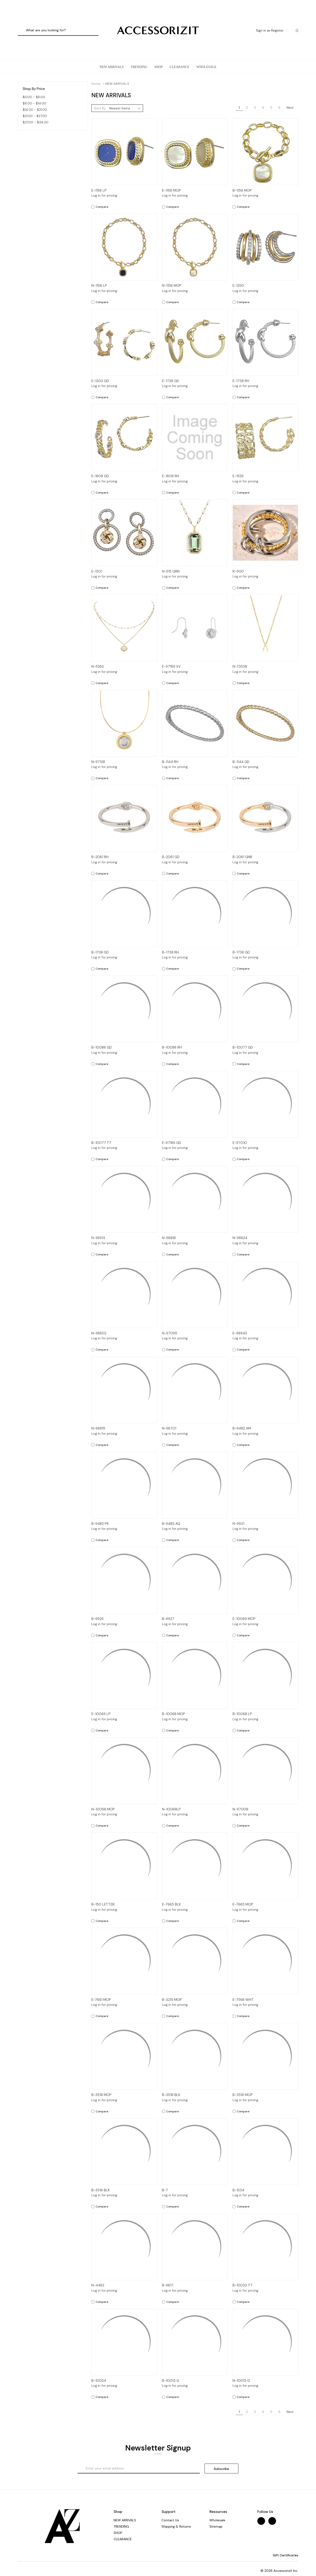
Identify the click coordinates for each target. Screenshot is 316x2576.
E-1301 (96, 562)
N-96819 (98, 1419)
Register (277, 26)
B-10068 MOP (173, 1704)
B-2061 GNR (242, 847)
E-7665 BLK (171, 1895)
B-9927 (168, 1609)
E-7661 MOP (101, 1990)
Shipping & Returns (176, 2517)
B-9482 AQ (171, 1514)
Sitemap (216, 2517)
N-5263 (97, 657)
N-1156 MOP (171, 276)
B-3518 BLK (171, 2085)
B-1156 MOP (242, 181)
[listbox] (125, 98)
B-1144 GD (241, 752)
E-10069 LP (101, 1704)
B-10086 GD (101, 1038)
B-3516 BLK (100, 2180)
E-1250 (238, 276)
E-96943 (240, 1324)
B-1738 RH (170, 943)
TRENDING (139, 57)
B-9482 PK (100, 1514)
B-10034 (98, 2371)
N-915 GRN (171, 562)
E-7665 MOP (243, 1895)
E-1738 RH (241, 371)
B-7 (165, 2180)
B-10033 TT (243, 2276)
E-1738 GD (170, 371)
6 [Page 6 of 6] (279, 98)
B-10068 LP (242, 1704)
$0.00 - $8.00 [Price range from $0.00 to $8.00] (34, 88)
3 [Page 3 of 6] (255, 98)
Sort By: (100, 99)
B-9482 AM (242, 1419)
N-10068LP (171, 1800)
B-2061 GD (171, 847)
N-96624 (240, 1228)
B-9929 (97, 1609)
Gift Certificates (283, 2546)
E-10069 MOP (244, 1609)
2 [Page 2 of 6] (247, 98)
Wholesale (206, 57)
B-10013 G (170, 2371)
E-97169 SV (171, 657)
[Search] (23, 26)
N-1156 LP (99, 276)
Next (292, 98)
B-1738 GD (100, 943)
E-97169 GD (171, 1133)
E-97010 (240, 1133)
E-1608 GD (100, 466)
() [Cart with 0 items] (294, 25)
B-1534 (238, 2180)
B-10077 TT (101, 1133)
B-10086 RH (172, 1038)
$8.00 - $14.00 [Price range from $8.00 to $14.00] (34, 94)
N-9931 (238, 1514)
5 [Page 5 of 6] (271, 98)
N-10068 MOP (103, 1800)
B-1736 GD (241, 943)
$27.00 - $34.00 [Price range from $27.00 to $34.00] (35, 113)
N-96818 (169, 1228)
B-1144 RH (170, 752)
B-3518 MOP (101, 2085)
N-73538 (240, 657)
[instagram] (272, 2512)
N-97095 (169, 1324)
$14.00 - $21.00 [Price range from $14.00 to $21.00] (35, 100)
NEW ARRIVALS (112, 57)
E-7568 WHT (243, 1990)
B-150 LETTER (103, 1895)
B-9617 (167, 2276)
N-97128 (98, 752)
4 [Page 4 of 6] (263, 98)
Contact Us (170, 2511)
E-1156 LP (99, 181)
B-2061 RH (99, 847)
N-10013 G (241, 2371)
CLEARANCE (179, 57)
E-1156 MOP (171, 181)
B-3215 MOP (172, 1990)
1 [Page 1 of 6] (239, 98)
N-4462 (97, 2276)
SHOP (158, 57)
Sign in (261, 26)
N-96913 (98, 1228)
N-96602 (98, 1324)
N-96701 (169, 1419)
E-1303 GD (100, 371)
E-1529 (238, 466)
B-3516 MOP (243, 2085)
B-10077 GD (243, 1038)
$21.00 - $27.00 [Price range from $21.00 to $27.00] (35, 106)
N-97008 (240, 1800)
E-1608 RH (170, 466)
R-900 (238, 562)
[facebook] (261, 2512)
